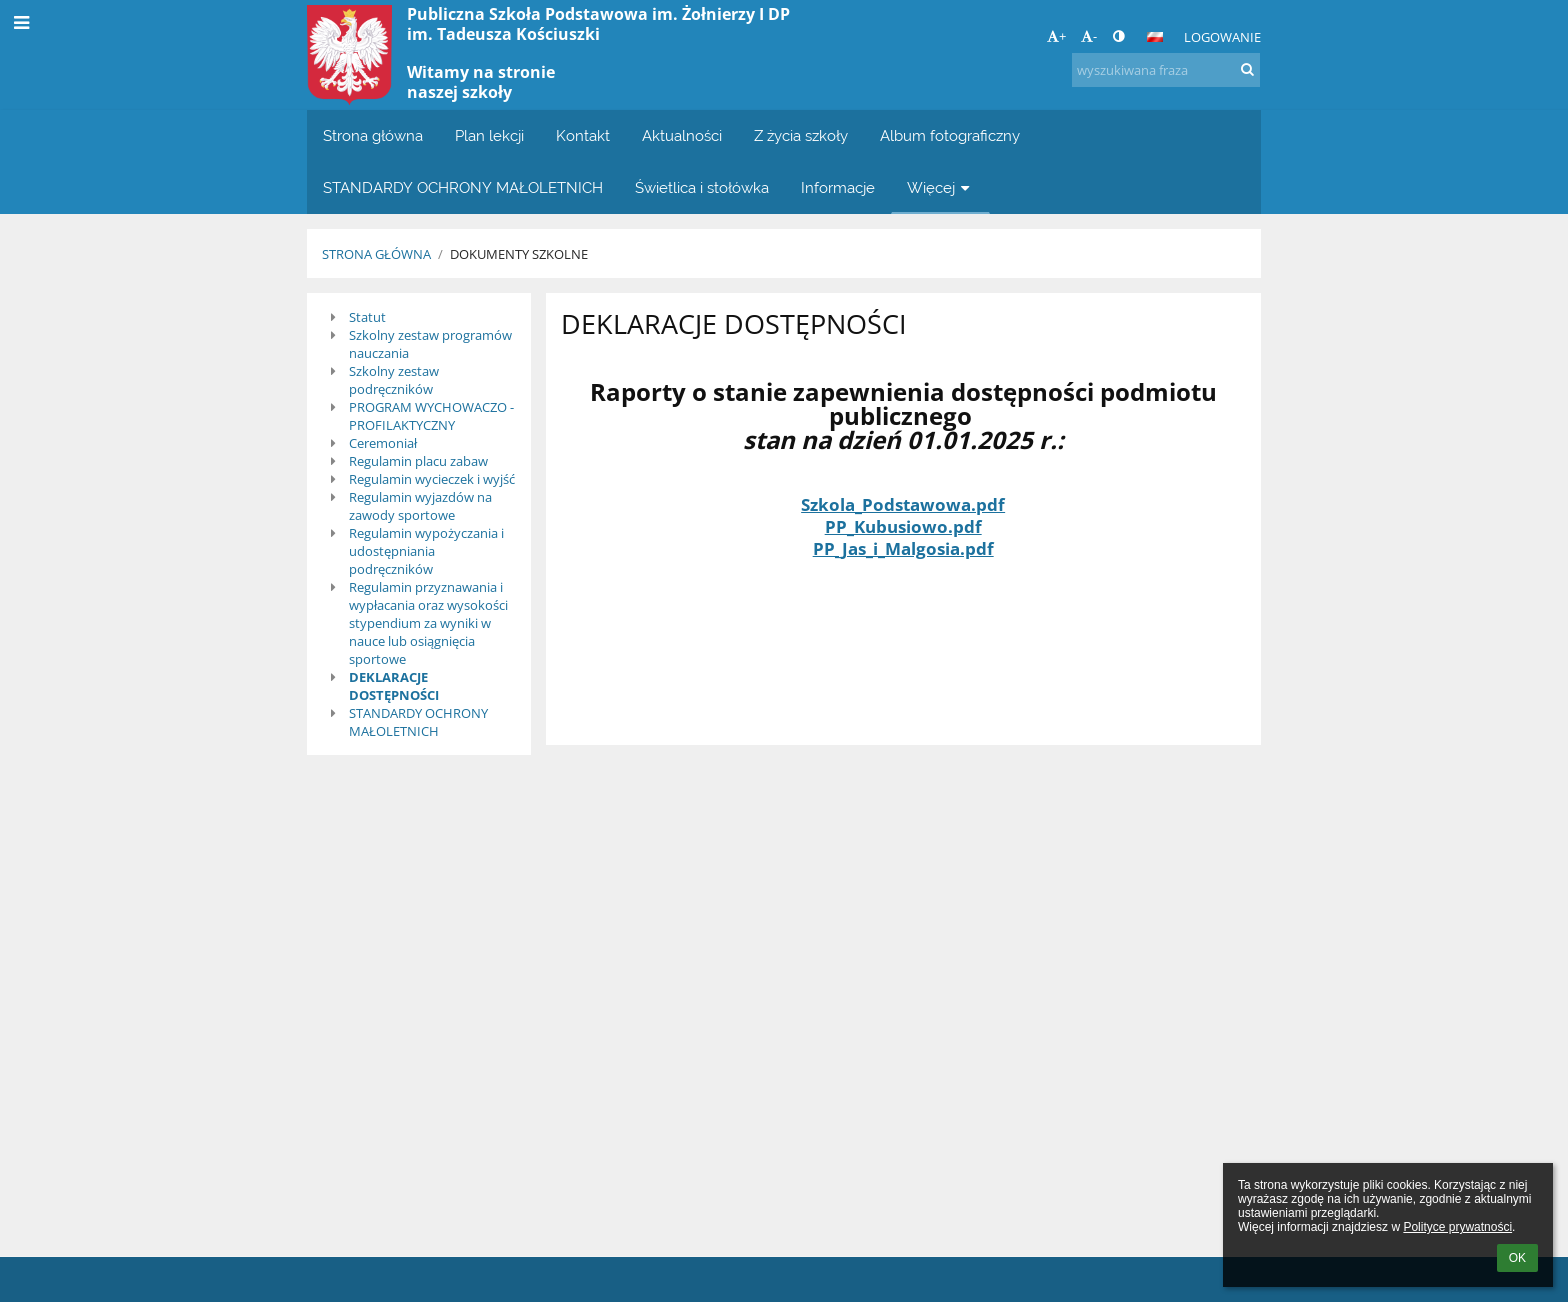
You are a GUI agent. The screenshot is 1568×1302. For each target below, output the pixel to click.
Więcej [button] (940, 187)
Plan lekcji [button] (489, 135)
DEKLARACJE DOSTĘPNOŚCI (394, 686)
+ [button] (1056, 36)
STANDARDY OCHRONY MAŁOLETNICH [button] (463, 187)
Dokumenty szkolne (519, 254)
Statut (367, 317)
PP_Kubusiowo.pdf (903, 526)
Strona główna (376, 254)
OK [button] (1517, 1258)
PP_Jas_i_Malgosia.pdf (903, 548)
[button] (1155, 37)
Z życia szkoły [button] (801, 135)
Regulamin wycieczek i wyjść (432, 479)
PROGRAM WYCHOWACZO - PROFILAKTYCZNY (431, 416)
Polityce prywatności (1457, 1227)
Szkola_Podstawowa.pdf (903, 504)
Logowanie (1222, 37)
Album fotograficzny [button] (950, 135)
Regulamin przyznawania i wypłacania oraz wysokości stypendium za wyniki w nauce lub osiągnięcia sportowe (428, 623)
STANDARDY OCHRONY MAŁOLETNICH (418, 722)
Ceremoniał (383, 443)
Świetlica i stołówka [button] (702, 187)
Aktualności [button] (682, 135)
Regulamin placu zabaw (418, 461)
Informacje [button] (838, 187)
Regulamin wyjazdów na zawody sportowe (420, 506)
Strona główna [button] (373, 135)
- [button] (1089, 36)
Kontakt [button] (583, 135)
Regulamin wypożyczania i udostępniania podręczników (426, 551)
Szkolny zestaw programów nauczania (430, 344)
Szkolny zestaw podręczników (394, 380)
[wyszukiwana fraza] (1166, 70)
